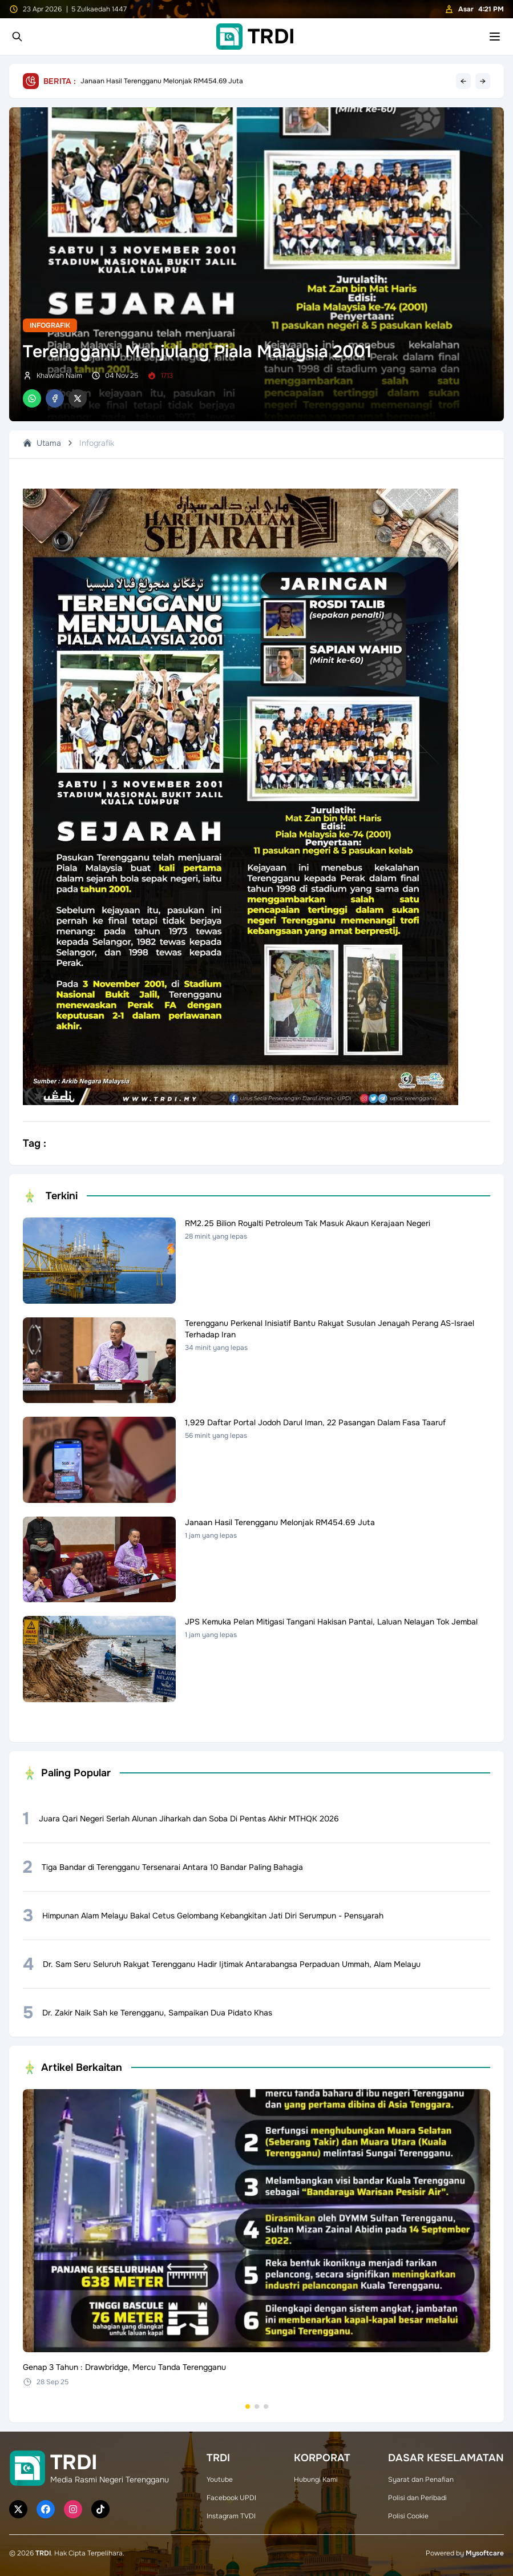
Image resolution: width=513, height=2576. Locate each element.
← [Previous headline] (463, 81)
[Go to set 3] (266, 2406)
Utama (42, 443)
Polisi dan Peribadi (417, 2497)
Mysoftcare (485, 2553)
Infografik (50, 325)
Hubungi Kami (316, 2479)
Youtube (220, 2479)
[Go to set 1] (247, 2406)
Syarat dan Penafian (421, 2479)
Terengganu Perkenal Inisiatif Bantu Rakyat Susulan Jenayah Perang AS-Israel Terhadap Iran (228, 81)
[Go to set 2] (257, 2406)
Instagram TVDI (231, 2516)
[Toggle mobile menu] (495, 36)
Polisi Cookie (408, 2516)
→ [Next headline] (483, 81)
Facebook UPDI (231, 2497)
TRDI (43, 2553)
